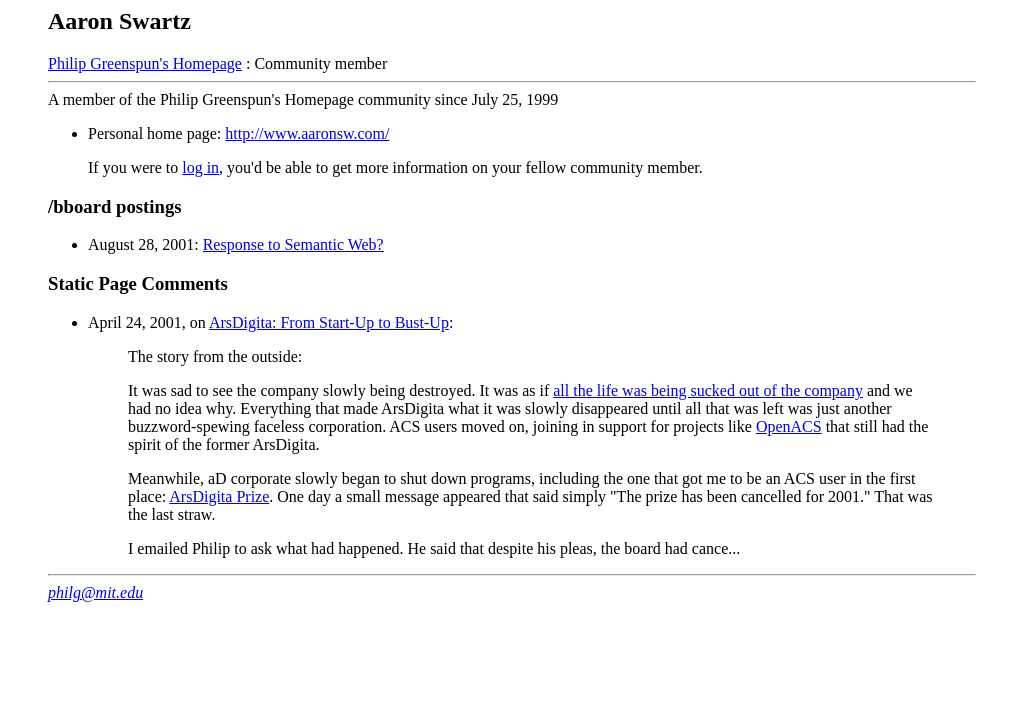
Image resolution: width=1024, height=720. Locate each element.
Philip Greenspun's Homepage (145, 63)
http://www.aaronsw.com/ (307, 133)
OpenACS (789, 426)
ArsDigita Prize (219, 496)
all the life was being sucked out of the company (708, 390)
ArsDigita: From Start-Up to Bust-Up (329, 322)
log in (200, 167)
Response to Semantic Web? (293, 244)
